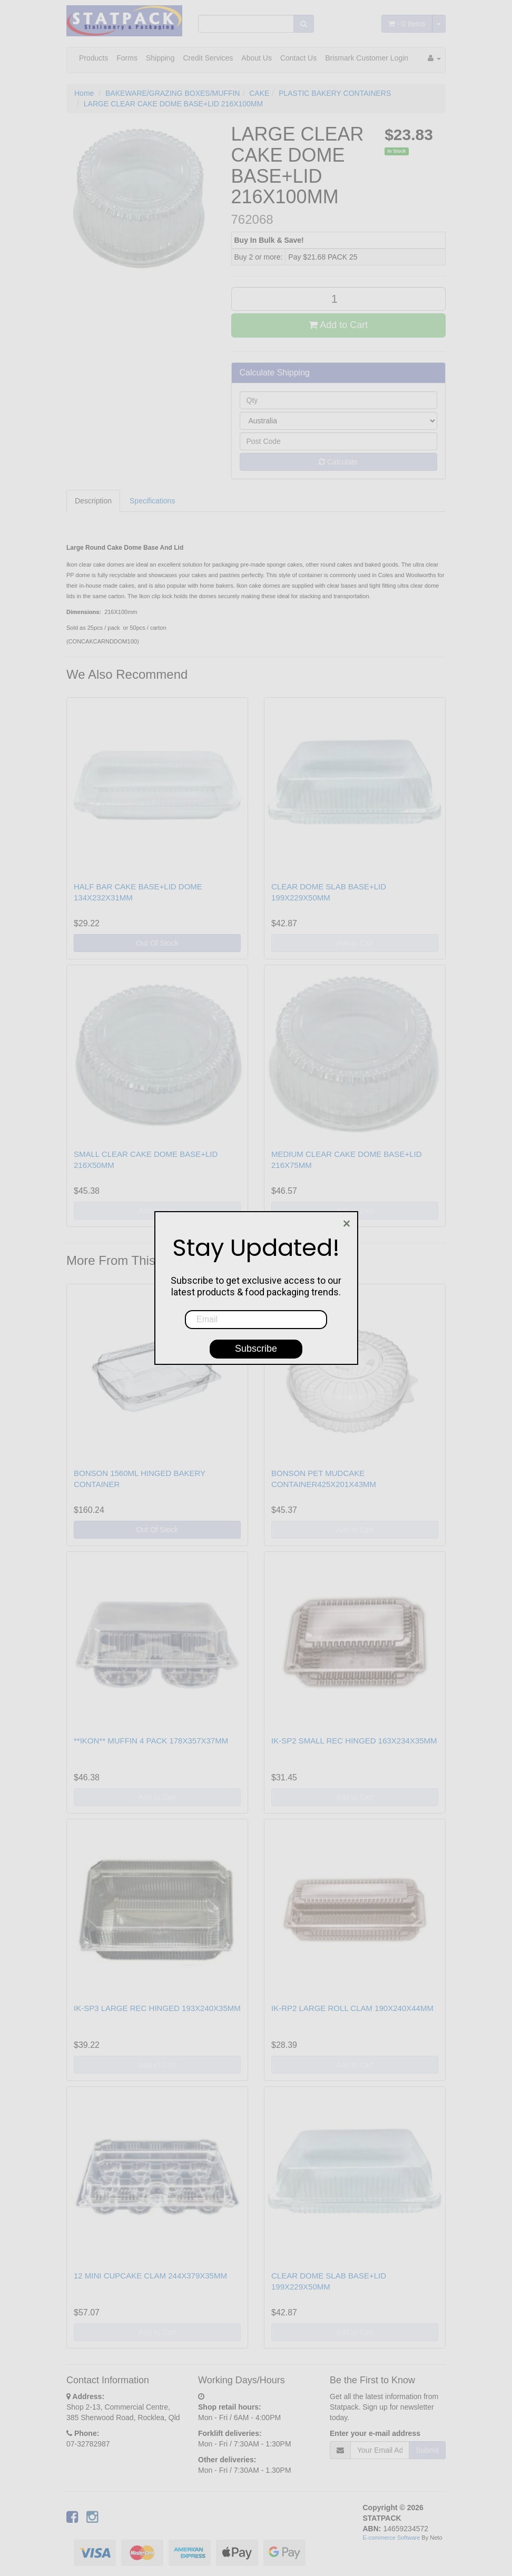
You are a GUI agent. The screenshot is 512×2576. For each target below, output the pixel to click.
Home (84, 93)
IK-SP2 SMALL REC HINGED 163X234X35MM (354, 1740)
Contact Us (298, 58)
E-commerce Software (391, 2537)
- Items (407, 23)
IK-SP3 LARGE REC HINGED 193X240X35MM (157, 2008)
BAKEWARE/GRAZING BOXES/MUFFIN (172, 93)
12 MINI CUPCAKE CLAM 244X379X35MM (150, 2275)
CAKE (259, 93)
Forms (126, 58)
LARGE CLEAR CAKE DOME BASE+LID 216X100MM (173, 104)
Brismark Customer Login (366, 58)
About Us (256, 58)
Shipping (160, 58)
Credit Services (208, 58)
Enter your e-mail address (375, 2433)
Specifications (152, 501)
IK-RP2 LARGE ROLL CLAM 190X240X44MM (352, 2008)
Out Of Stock (157, 943)
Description (93, 501)
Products (93, 58)
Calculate (338, 462)
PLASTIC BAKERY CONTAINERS (335, 93)
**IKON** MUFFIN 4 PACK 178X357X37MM (151, 1740)
